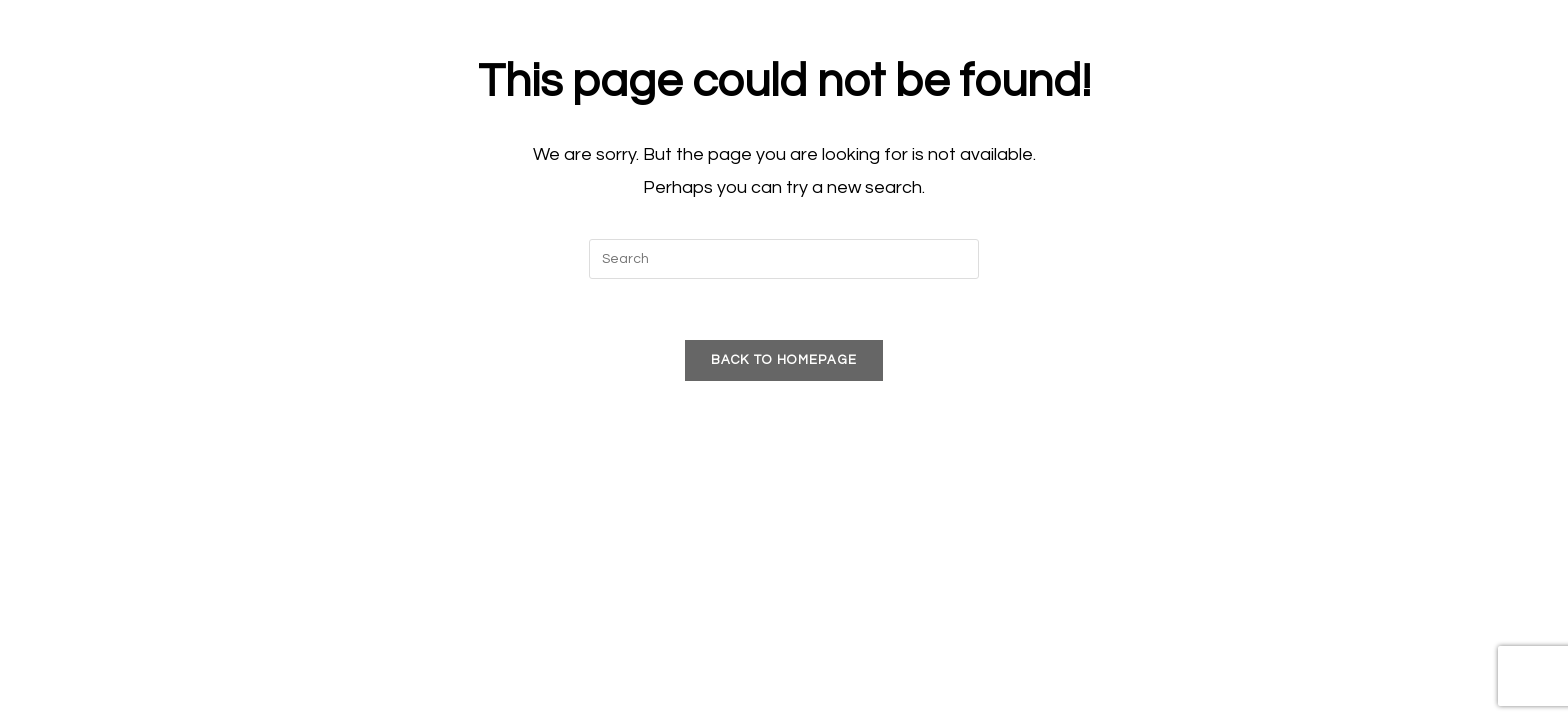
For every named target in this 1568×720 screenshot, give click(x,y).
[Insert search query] (784, 259)
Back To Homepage (784, 360)
